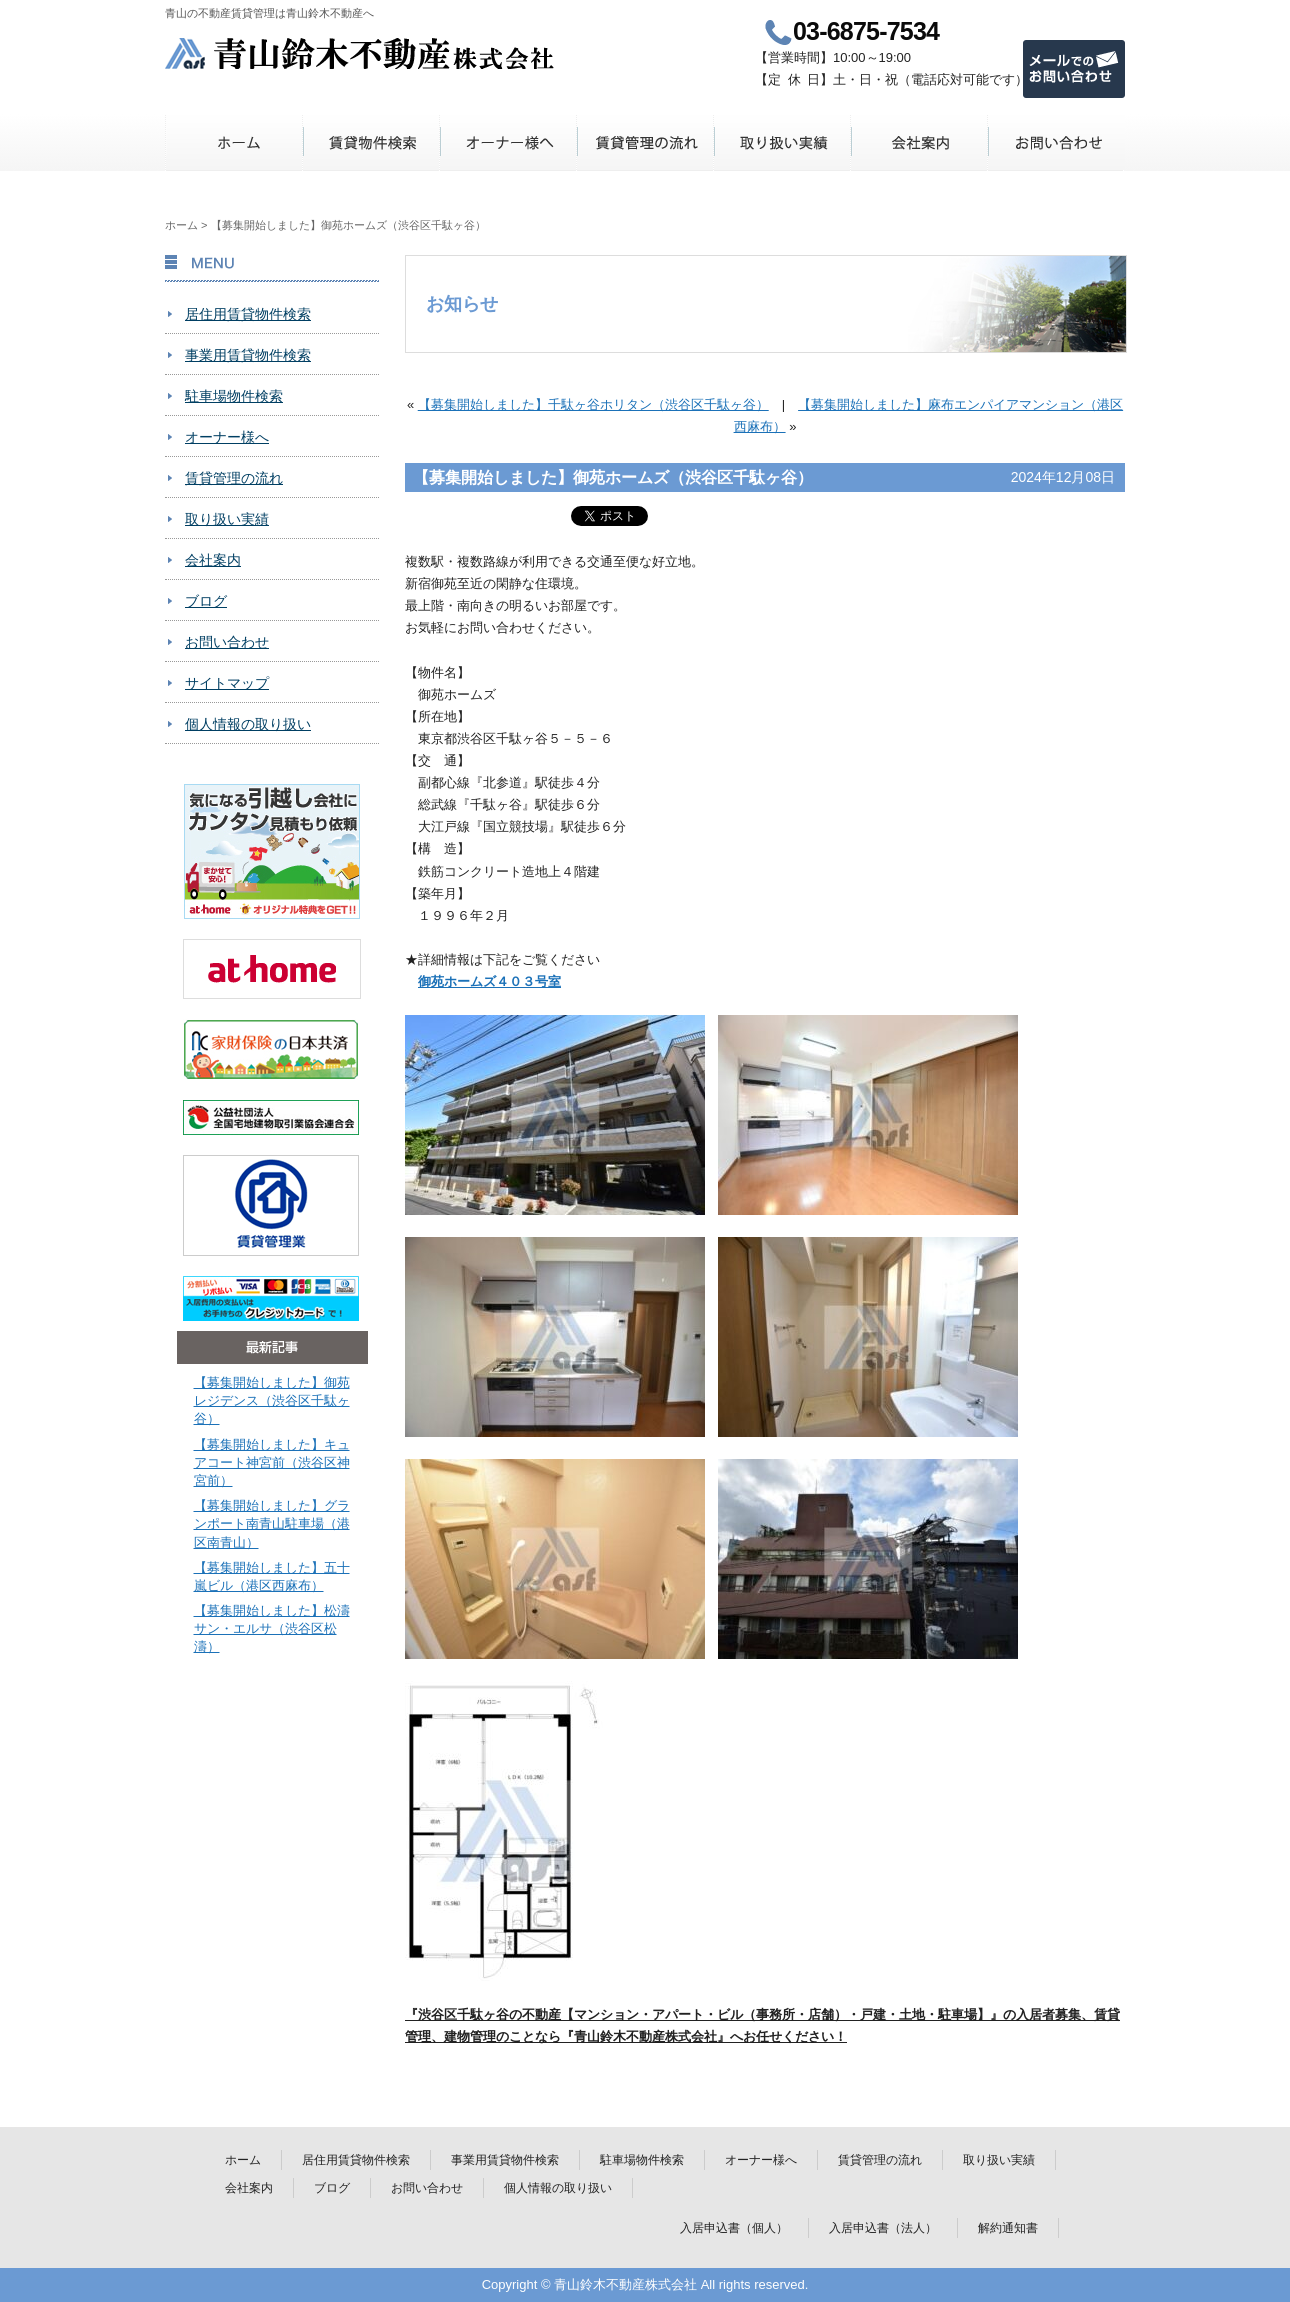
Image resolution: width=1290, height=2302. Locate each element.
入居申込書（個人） (734, 2228)
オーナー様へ (508, 142)
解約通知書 (1008, 2228)
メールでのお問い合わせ (1074, 69)
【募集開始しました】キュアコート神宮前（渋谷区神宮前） (272, 1462)
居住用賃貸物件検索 (248, 314)
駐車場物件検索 (234, 396)
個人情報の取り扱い (248, 724)
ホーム (234, 142)
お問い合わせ (1056, 142)
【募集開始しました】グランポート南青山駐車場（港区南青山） (272, 1523)
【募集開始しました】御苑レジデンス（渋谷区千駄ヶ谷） (272, 1400)
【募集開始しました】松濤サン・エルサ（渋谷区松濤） (272, 1628)
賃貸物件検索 (371, 142)
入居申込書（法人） (883, 2228)
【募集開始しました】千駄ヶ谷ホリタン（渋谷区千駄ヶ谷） (593, 404)
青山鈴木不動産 (360, 53)
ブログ (206, 601)
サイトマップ (227, 683)
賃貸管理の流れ (645, 142)
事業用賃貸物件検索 (248, 355)
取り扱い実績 (782, 142)
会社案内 (919, 142)
